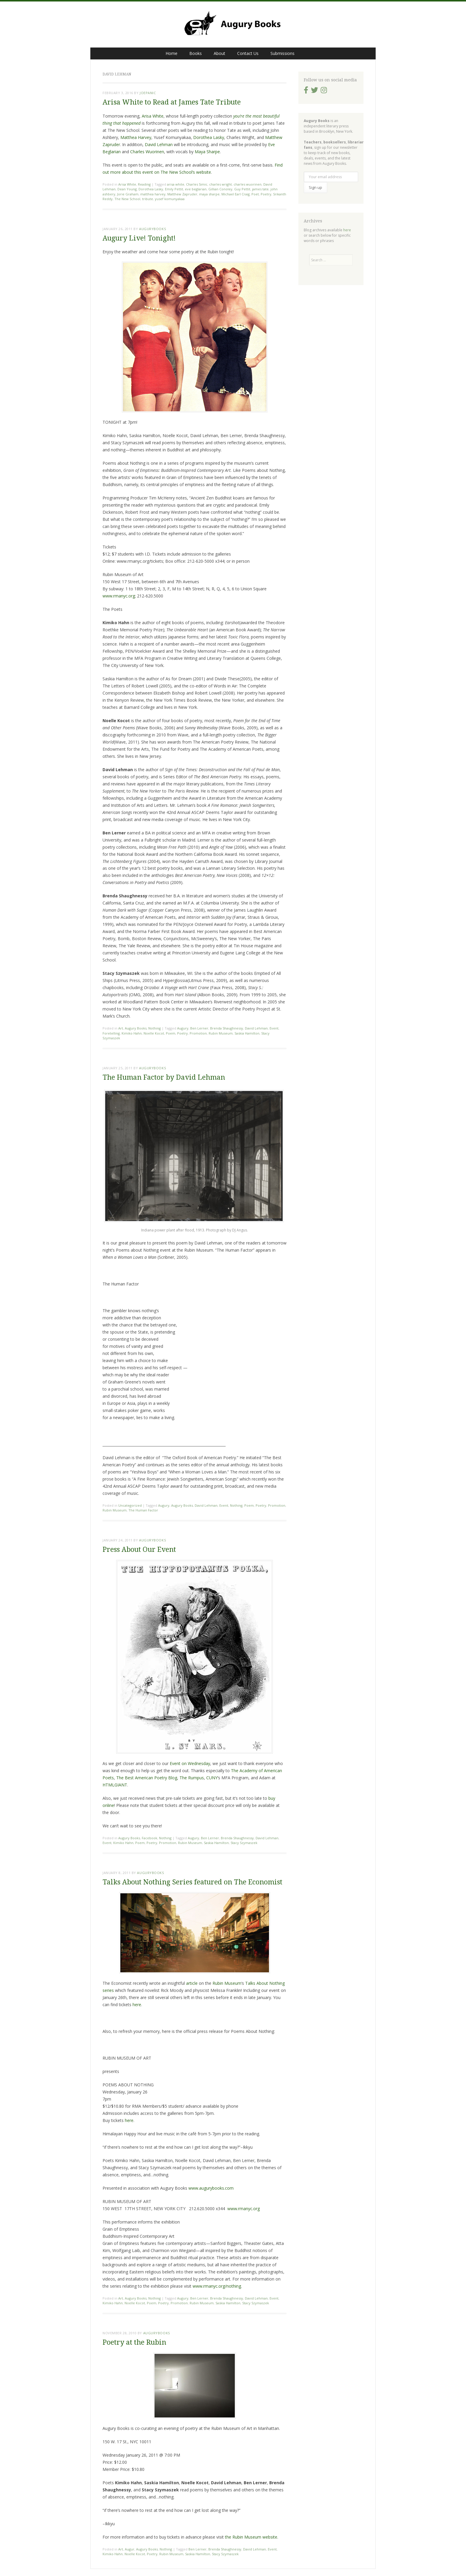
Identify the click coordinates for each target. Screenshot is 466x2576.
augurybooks (152, 229)
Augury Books (136, 1028)
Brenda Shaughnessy (226, 1028)
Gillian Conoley (220, 189)
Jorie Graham (127, 194)
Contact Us (248, 53)
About (219, 53)
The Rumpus (192, 1777)
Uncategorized (130, 1505)
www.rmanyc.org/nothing (217, 2286)
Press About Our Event (139, 1550)
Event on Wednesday (190, 1763)
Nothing (154, 1028)
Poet (255, 194)
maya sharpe (209, 194)
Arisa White (152, 116)
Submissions (282, 53)
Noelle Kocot (154, 1033)
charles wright (220, 184)
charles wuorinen (248, 184)
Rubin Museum (221, 1033)
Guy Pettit (242, 189)
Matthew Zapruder (182, 194)
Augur (129, 2549)
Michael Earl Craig (235, 194)
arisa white (175, 184)
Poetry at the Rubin (134, 2342)
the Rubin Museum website (251, 2537)
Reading (144, 184)
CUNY (212, 1777)
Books (195, 53)
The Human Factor (143, 1510)
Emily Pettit (174, 189)
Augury (182, 1028)
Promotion (198, 1033)
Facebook (149, 1838)
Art (120, 1028)
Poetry (266, 194)
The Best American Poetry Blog (146, 1777)
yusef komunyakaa (170, 199)
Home (171, 53)
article (192, 1983)
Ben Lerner (199, 1028)
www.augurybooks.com (211, 2188)
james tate (260, 189)
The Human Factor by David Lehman (164, 1077)
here (137, 2004)
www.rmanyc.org (119, 596)
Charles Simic (196, 184)
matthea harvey (153, 194)
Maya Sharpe (207, 151)
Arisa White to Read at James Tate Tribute (172, 102)
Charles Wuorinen (147, 151)
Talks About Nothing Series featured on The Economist (192, 1882)
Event (274, 1028)
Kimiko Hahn (132, 1033)
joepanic (148, 93)
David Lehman (159, 144)
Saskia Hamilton (246, 1033)
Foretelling (111, 1033)
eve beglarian (196, 189)
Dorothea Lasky (208, 137)
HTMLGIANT (115, 1785)
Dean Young (127, 189)
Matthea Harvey (135, 137)
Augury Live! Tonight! (139, 238)
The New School (127, 199)
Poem (170, 1033)
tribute (147, 199)
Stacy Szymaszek (244, 1842)
